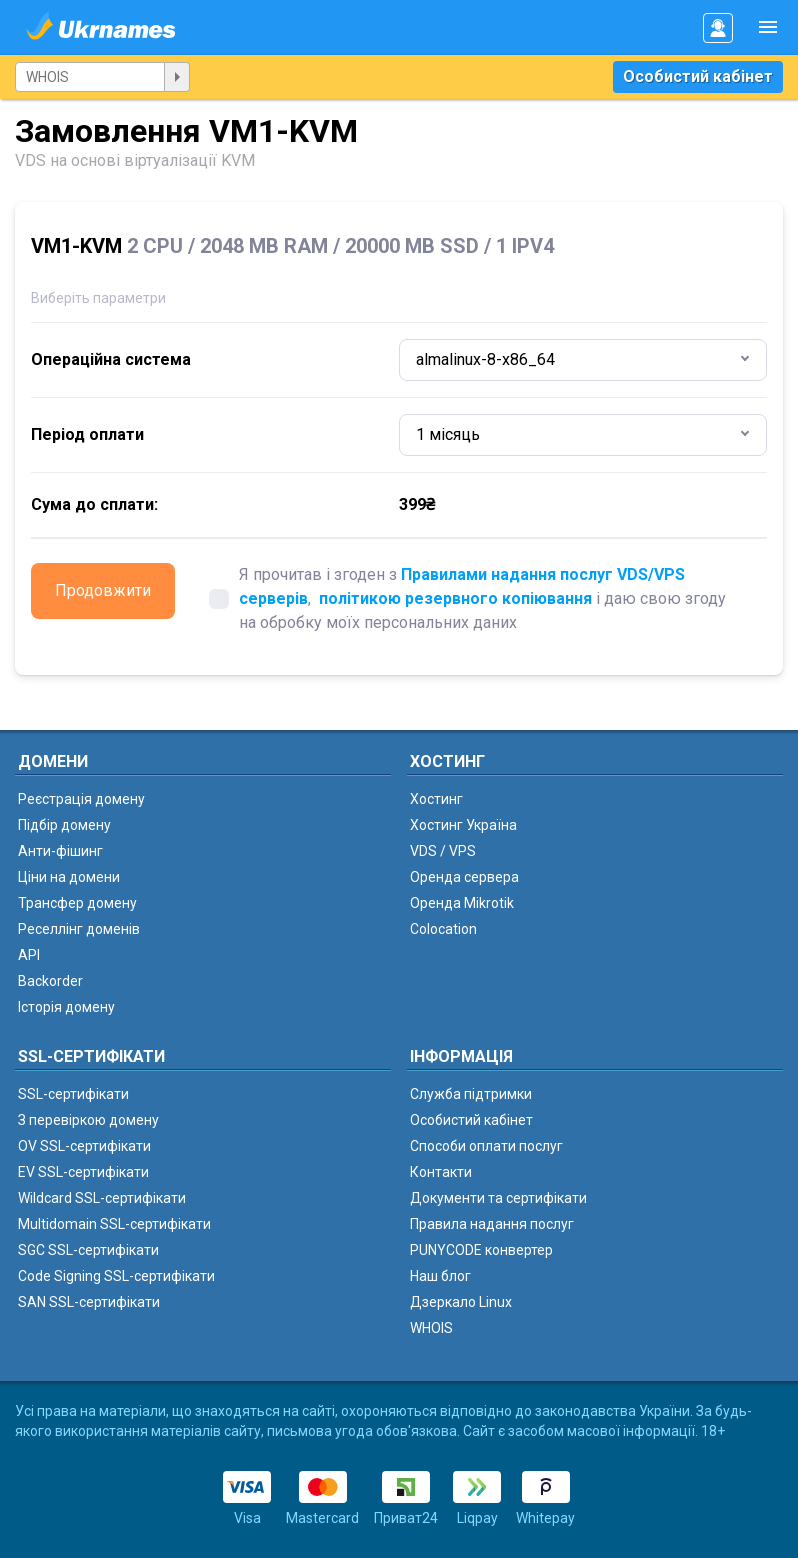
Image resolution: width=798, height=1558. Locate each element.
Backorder (50, 981)
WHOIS (431, 1328)
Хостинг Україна (463, 825)
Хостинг (436, 799)
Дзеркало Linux (461, 1302)
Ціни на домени (69, 877)
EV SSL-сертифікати (83, 1172)
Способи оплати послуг (486, 1146)
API (29, 955)
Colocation (443, 929)
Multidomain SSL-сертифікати (114, 1224)
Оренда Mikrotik (462, 903)
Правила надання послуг (492, 1224)
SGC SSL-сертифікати (88, 1250)
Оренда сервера (464, 877)
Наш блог (440, 1276)
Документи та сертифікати (498, 1198)
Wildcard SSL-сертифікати (102, 1198)
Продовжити (103, 590)
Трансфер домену (77, 903)
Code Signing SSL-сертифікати (116, 1276)
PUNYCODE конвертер (481, 1250)
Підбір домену (64, 825)
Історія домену (66, 1007)
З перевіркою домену (88, 1120)
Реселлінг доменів (79, 929)
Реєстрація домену (81, 799)
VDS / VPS (443, 851)
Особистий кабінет (698, 76)
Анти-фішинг (60, 851)
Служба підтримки (471, 1094)
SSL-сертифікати (73, 1094)
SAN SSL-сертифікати (89, 1302)
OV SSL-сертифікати (84, 1146)
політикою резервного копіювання (455, 598)
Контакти (441, 1172)
